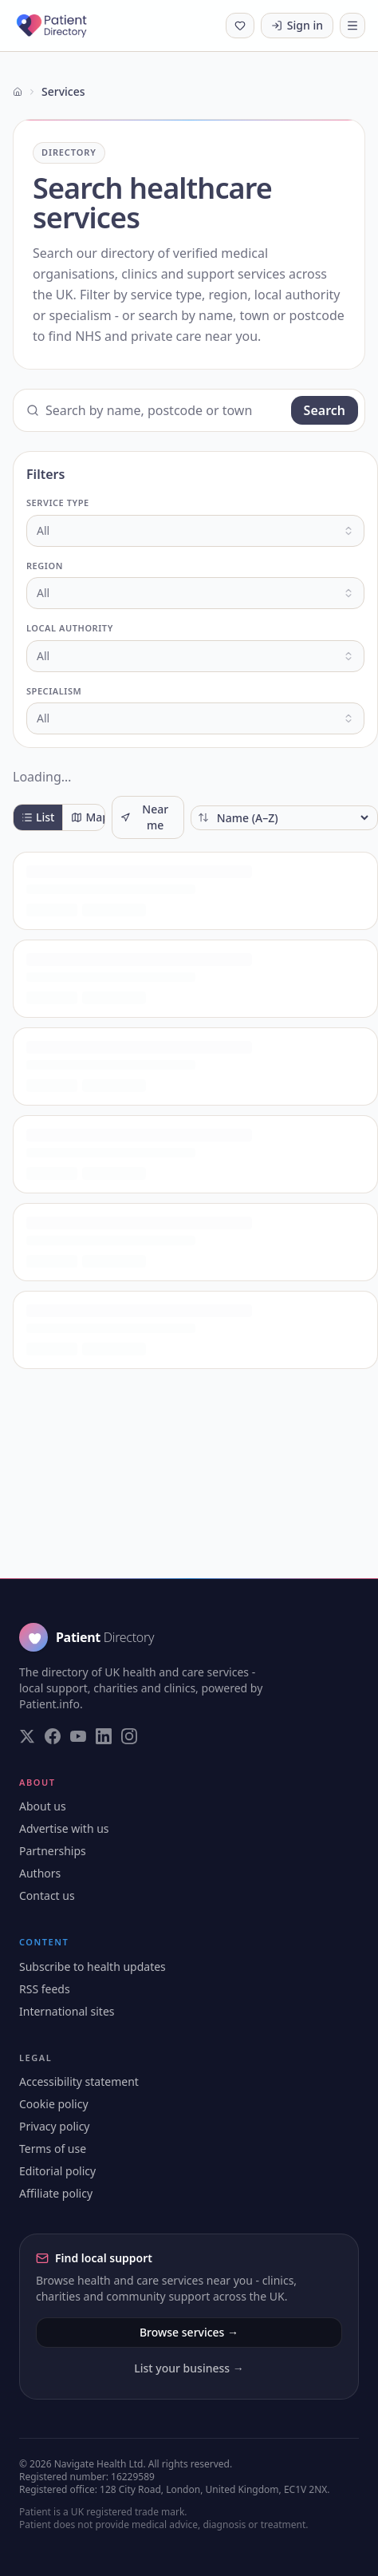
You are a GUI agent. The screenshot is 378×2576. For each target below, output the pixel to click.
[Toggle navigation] (352, 25)
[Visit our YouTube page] (78, 1736)
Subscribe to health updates (92, 1966)
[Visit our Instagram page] (129, 1736)
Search (324, 410)
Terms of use (52, 2148)
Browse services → (189, 2332)
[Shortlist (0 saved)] (240, 25)
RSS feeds (44, 1988)
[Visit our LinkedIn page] (104, 1736)
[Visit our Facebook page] (53, 1736)
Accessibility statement (79, 2081)
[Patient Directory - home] (66, 26)
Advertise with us (64, 1828)
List (38, 817)
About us (42, 1806)
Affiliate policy (56, 2193)
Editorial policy (57, 2170)
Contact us (47, 1895)
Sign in (297, 25)
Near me (144, 817)
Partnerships (52, 1850)
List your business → (188, 2368)
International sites (67, 2011)
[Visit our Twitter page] (27, 1736)
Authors (40, 1873)
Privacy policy (54, 2126)
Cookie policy (54, 2103)
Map (90, 817)
